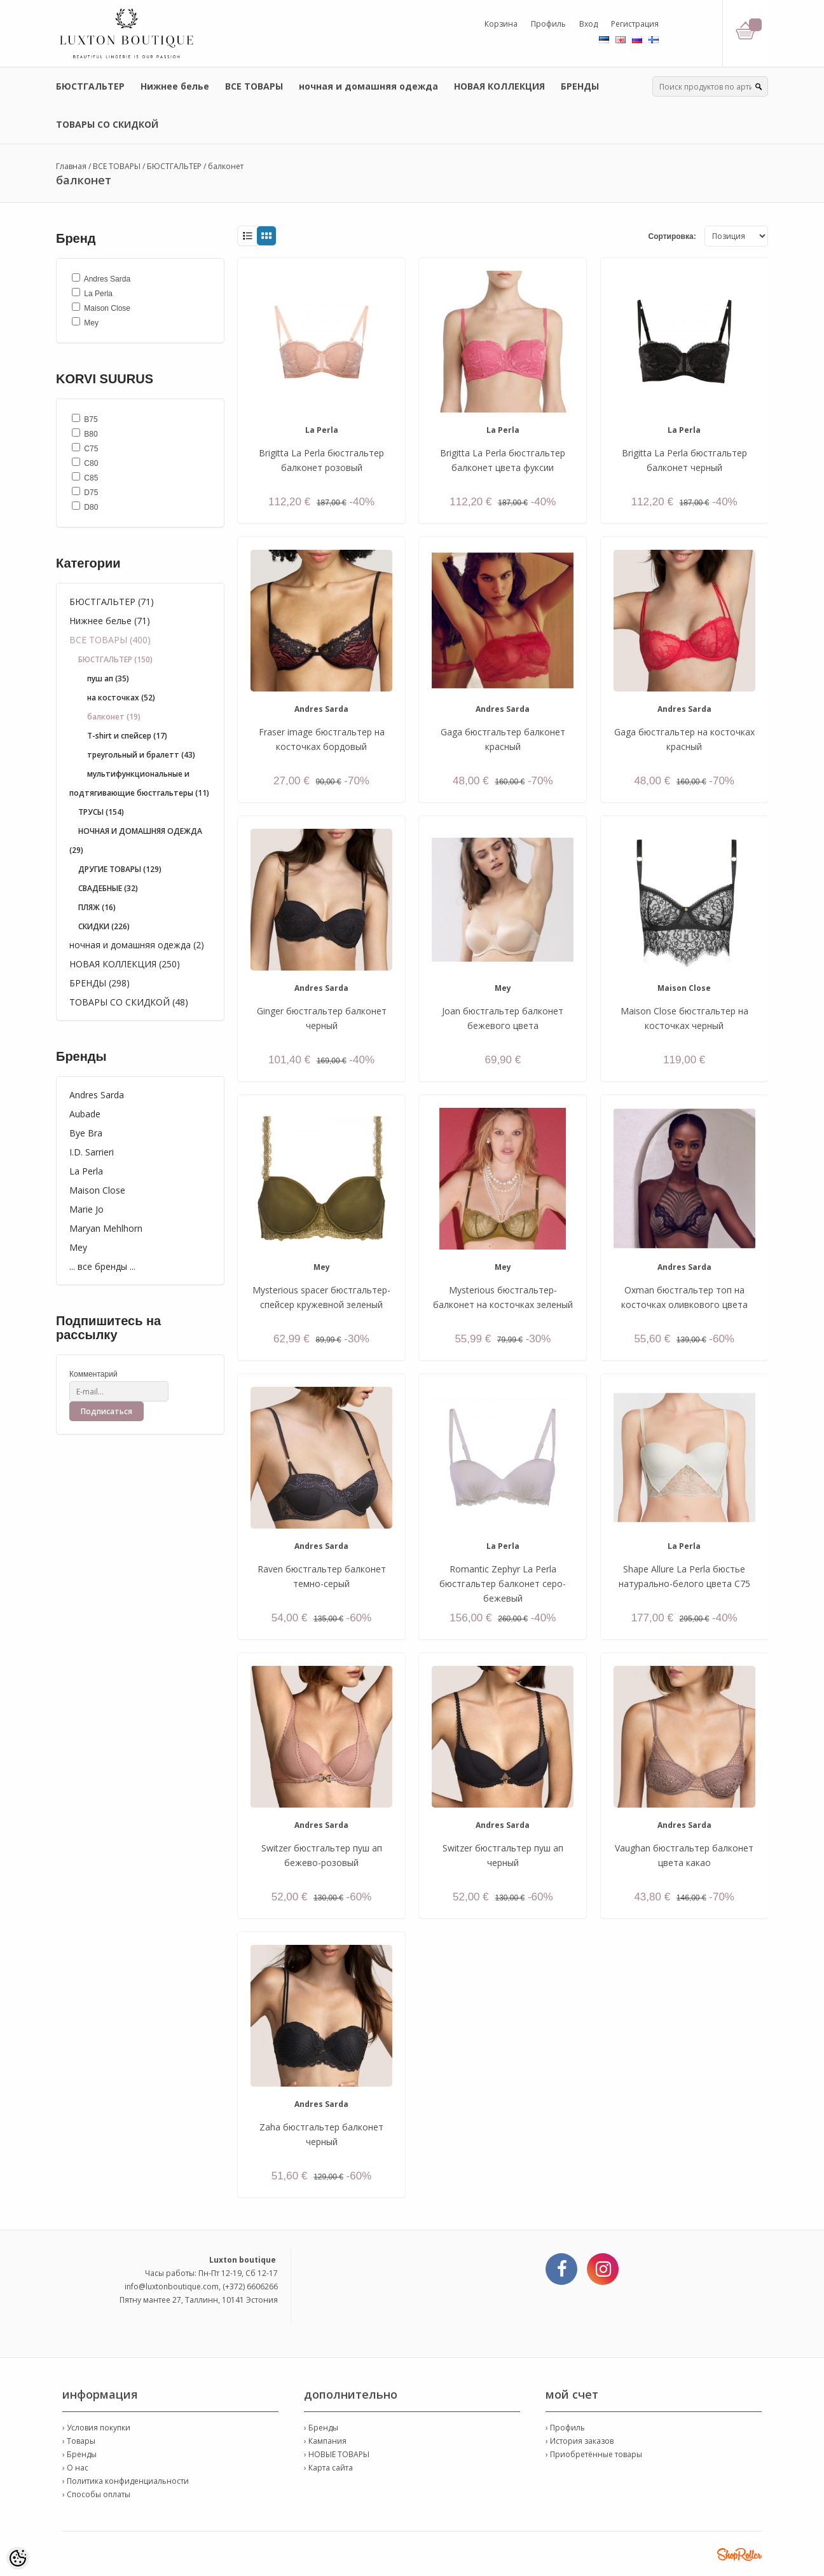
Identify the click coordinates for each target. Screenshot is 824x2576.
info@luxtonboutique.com (172, 2286)
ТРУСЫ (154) (101, 812)
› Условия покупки (96, 2427)
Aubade (84, 1114)
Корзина (501, 23)
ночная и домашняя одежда (368, 86)
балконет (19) (114, 716)
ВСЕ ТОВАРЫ (254, 86)
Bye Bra (85, 1133)
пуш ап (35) (108, 678)
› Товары (78, 2441)
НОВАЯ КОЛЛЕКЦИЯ (499, 86)
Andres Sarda (96, 1095)
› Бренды (79, 2454)
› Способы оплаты (96, 2494)
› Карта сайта (328, 2467)
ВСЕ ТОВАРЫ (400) (110, 640)
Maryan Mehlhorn (105, 1228)
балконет (226, 166)
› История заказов (580, 2441)
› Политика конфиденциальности (125, 2481)
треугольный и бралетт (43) (141, 754)
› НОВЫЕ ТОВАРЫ (336, 2454)
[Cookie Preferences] (17, 2558)
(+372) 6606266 (250, 2286)
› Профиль (565, 2427)
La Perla (86, 1171)
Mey (78, 1247)
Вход (588, 23)
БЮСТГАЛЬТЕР (90, 86)
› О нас (75, 2467)
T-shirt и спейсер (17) (127, 735)
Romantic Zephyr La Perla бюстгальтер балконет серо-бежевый (502, 1583)
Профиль (548, 23)
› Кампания (325, 2441)
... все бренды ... (102, 1266)
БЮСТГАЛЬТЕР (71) (111, 602)
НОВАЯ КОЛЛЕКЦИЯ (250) (124, 964)
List (247, 236)
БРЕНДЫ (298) (99, 983)
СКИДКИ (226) (104, 926)
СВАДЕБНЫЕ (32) (108, 888)
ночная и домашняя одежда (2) (136, 945)
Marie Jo (86, 1209)
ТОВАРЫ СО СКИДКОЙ (107, 124)
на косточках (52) (121, 697)
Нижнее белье (175, 86)
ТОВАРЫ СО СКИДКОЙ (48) (128, 1002)
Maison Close (97, 1190)
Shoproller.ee (739, 2554)
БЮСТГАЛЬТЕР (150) (115, 659)
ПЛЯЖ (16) (97, 907)
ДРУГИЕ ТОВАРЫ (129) (119, 869)
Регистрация (635, 23)
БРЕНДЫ (580, 86)
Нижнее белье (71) (109, 621)
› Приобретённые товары (594, 2454)
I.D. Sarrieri (91, 1152)
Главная (71, 166)
